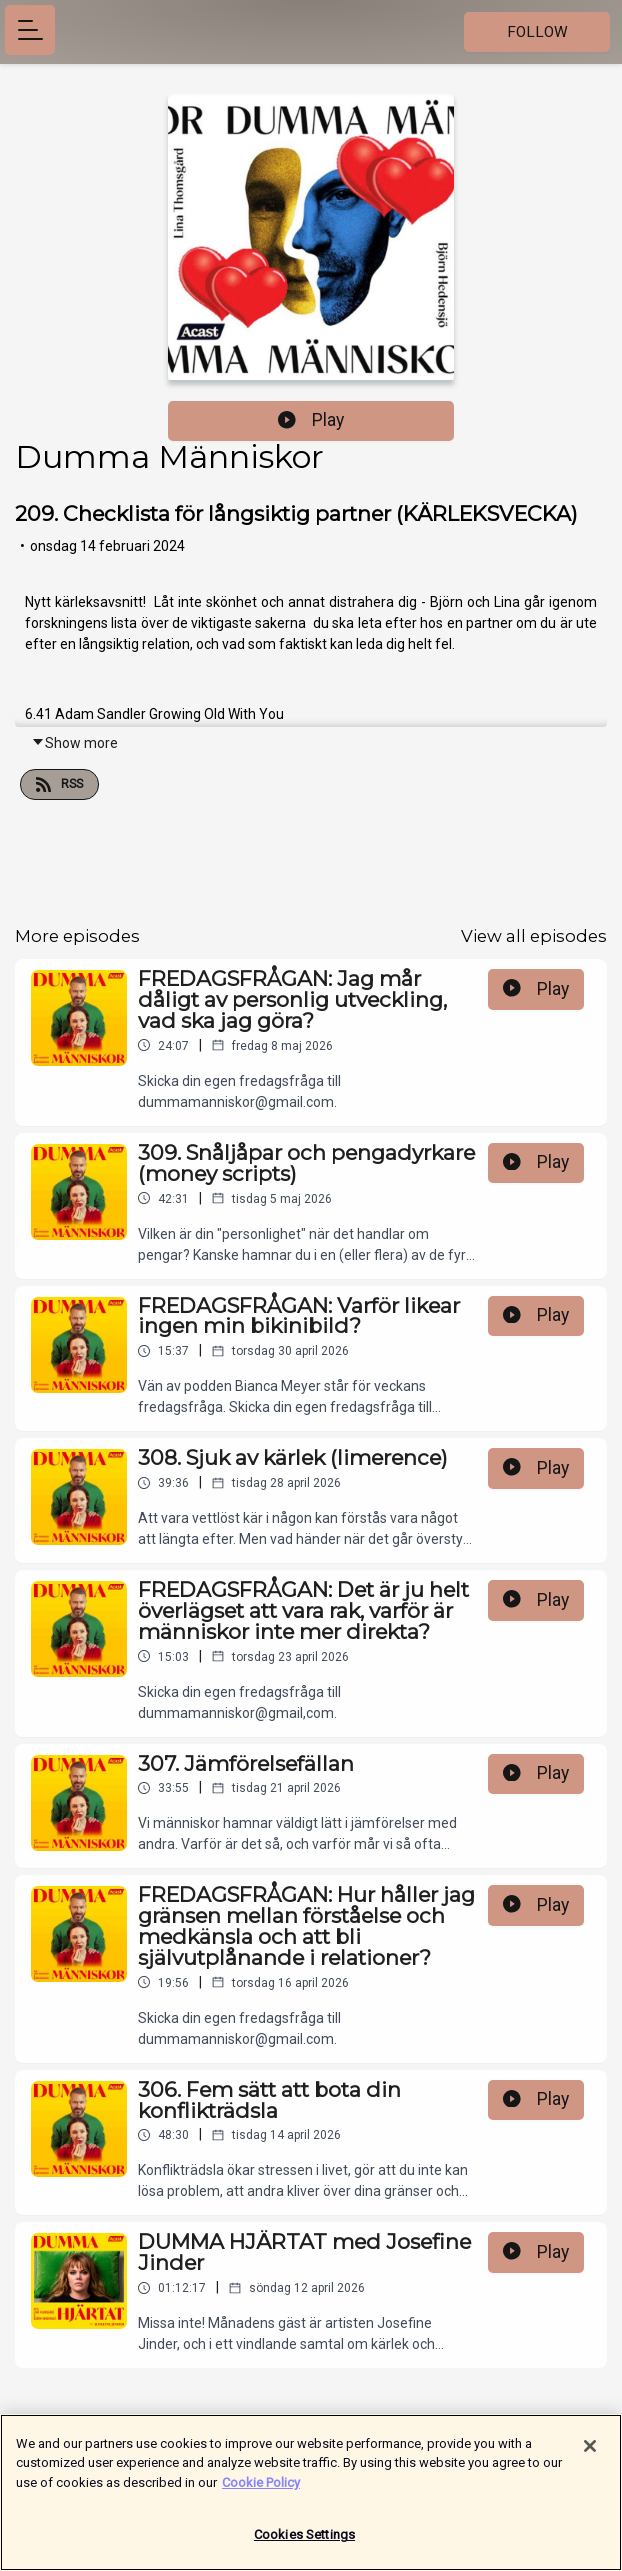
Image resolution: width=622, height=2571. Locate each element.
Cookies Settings (304, 2542)
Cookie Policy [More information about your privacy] (261, 2489)
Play (311, 420)
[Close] (590, 2453)
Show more (74, 743)
